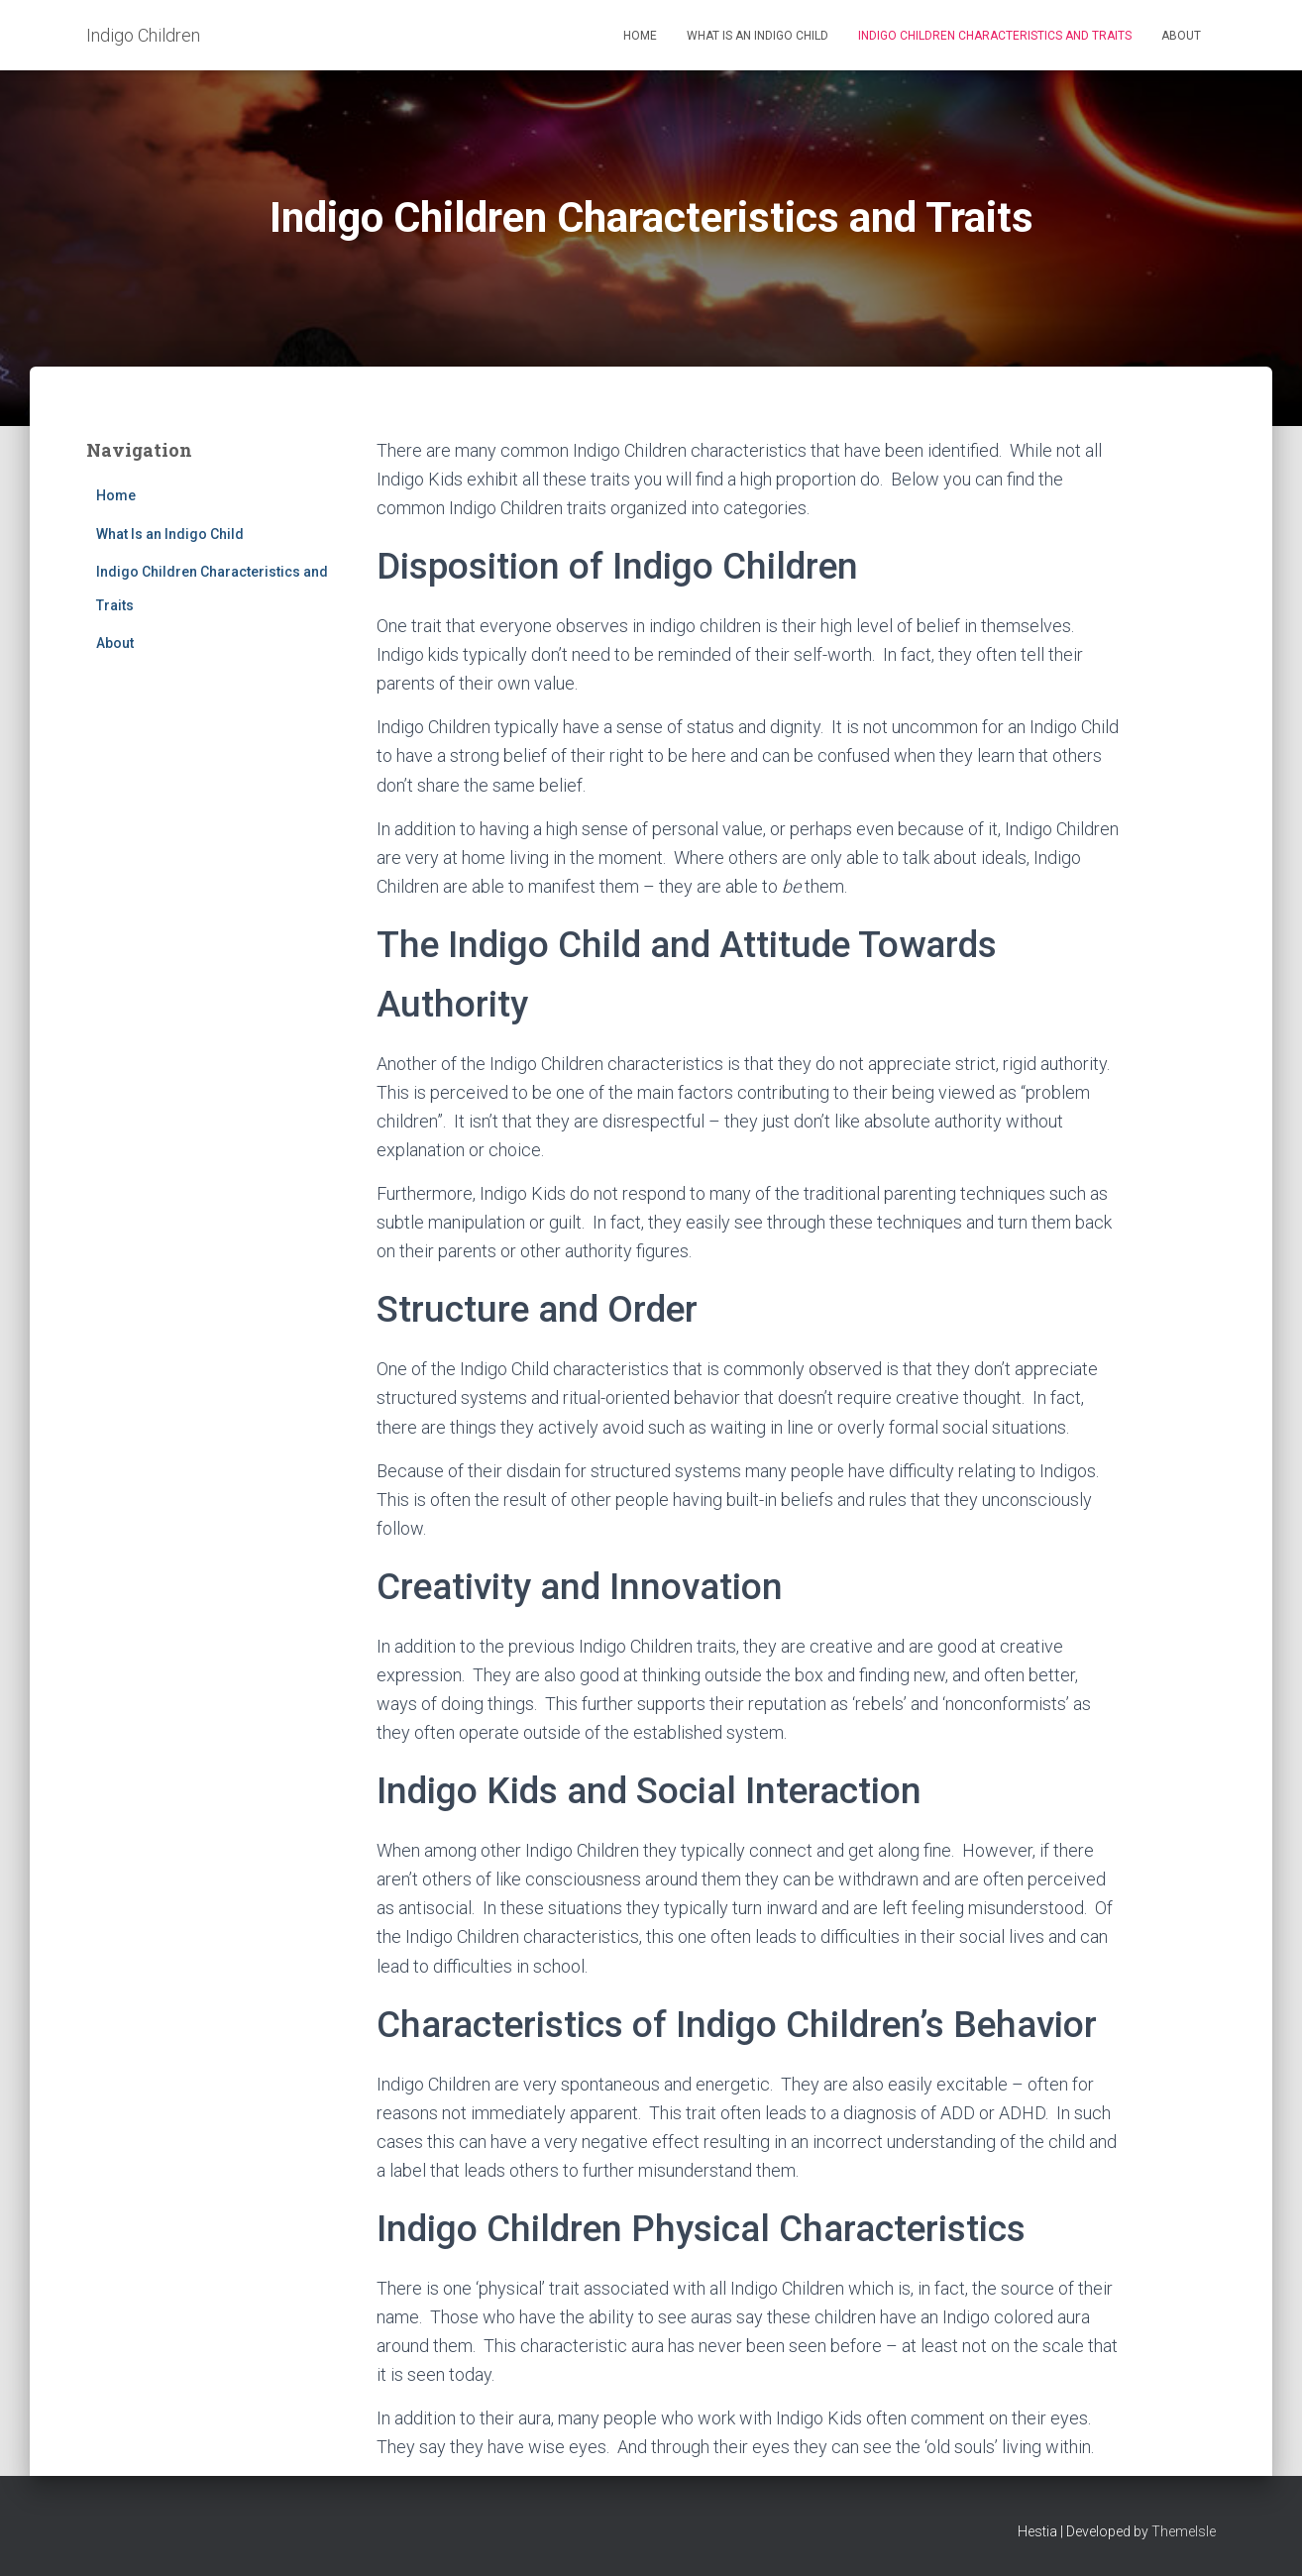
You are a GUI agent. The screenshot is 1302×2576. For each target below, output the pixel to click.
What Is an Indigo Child (757, 36)
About (1181, 36)
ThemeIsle (1183, 2531)
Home (640, 36)
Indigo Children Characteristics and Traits (995, 36)
